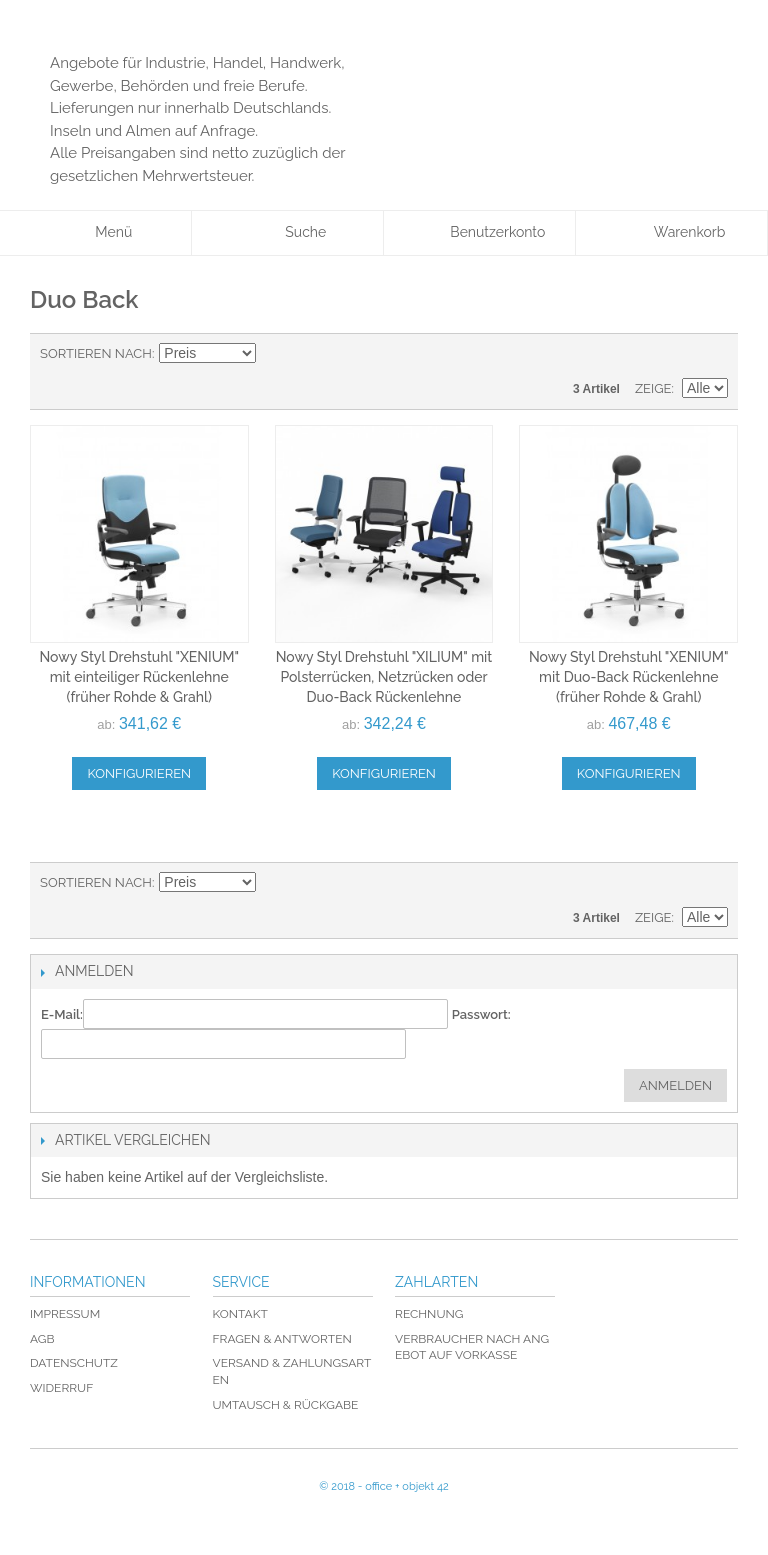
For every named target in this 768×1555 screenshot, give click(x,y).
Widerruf (61, 1388)
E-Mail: (62, 1014)
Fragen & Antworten (282, 1339)
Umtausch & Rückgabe (286, 1405)
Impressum (65, 1314)
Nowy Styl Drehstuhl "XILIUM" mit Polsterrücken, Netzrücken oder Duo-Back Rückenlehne (384, 676)
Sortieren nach (96, 353)
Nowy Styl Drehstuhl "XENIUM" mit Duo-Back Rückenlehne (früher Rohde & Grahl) (629, 676)
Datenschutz (74, 1363)
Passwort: (481, 1014)
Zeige (653, 388)
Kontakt (240, 1314)
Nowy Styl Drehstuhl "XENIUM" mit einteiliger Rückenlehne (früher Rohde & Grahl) (139, 676)
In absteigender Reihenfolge (274, 354)
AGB (42, 1339)
